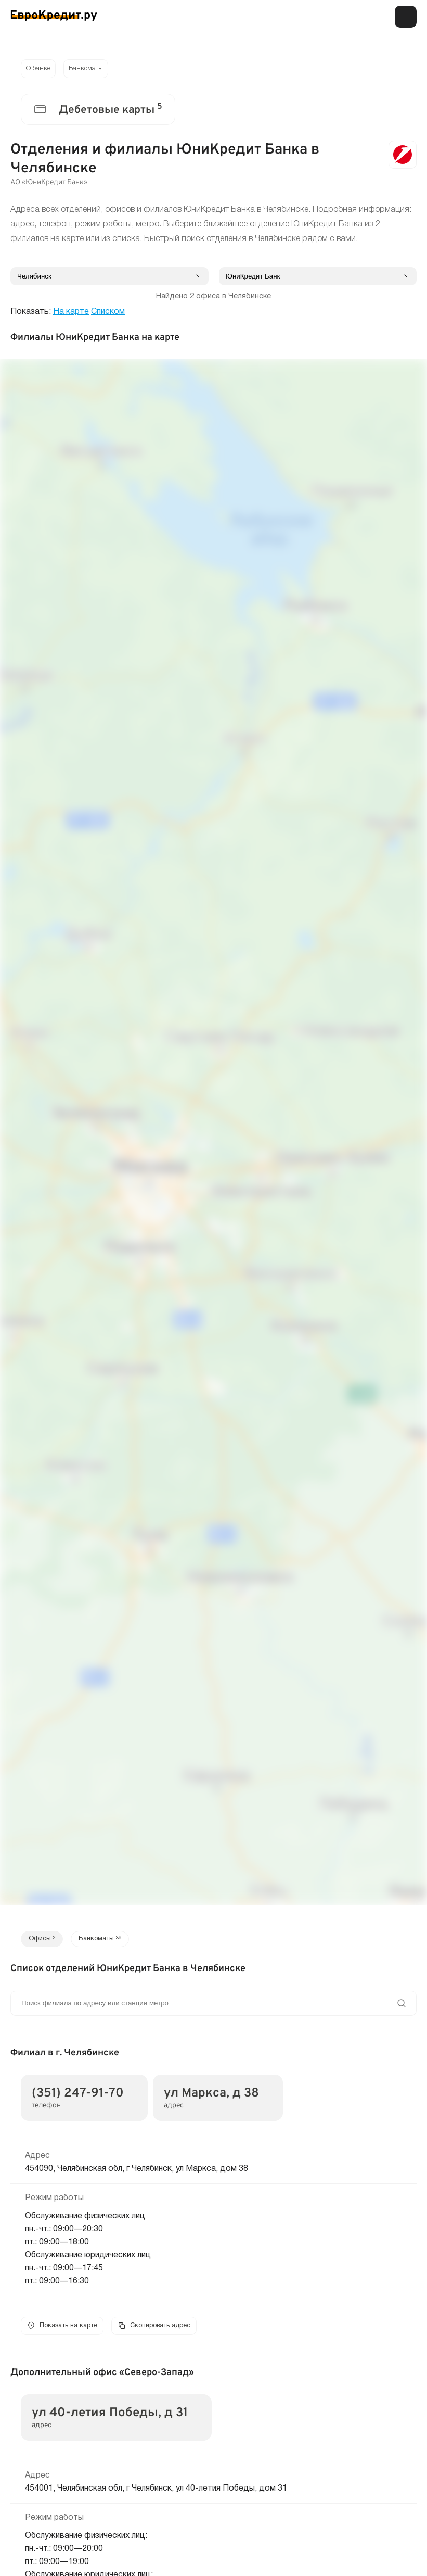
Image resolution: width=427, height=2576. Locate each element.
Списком (108, 314)
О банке (40, 69)
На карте (71, 314)
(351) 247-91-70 (78, 2097)
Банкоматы (91, 69)
